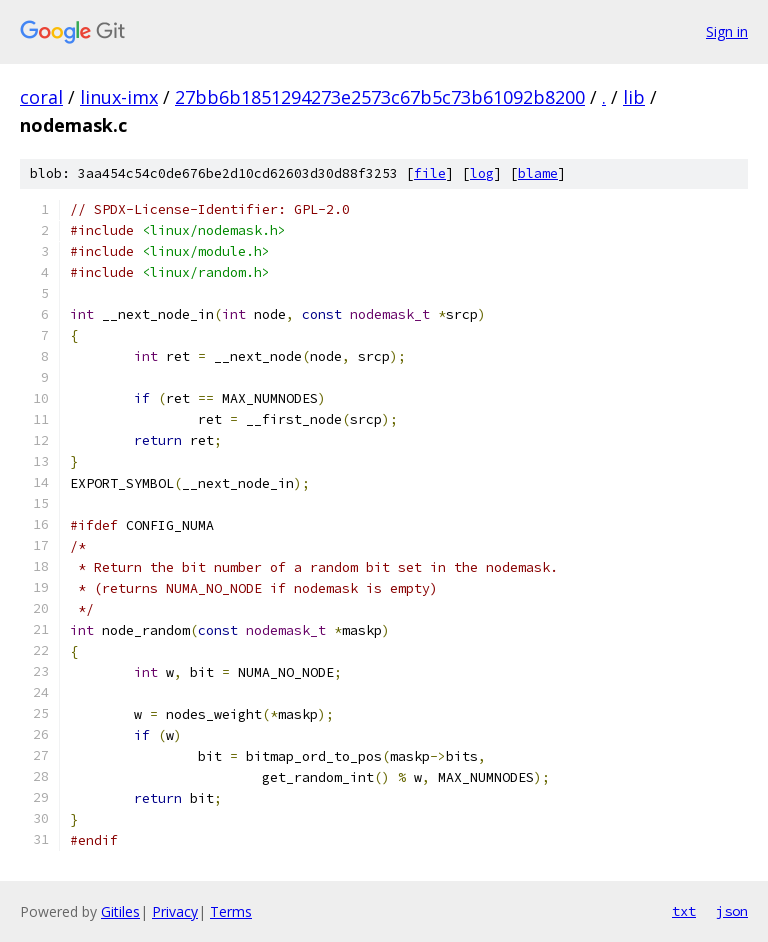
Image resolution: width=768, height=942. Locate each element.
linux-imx (119, 97)
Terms (231, 911)
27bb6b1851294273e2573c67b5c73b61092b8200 (380, 97)
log (482, 173)
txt (684, 911)
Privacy (175, 911)
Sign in (727, 31)
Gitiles (120, 911)
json (732, 911)
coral (41, 97)
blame (538, 173)
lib (634, 97)
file (430, 173)
